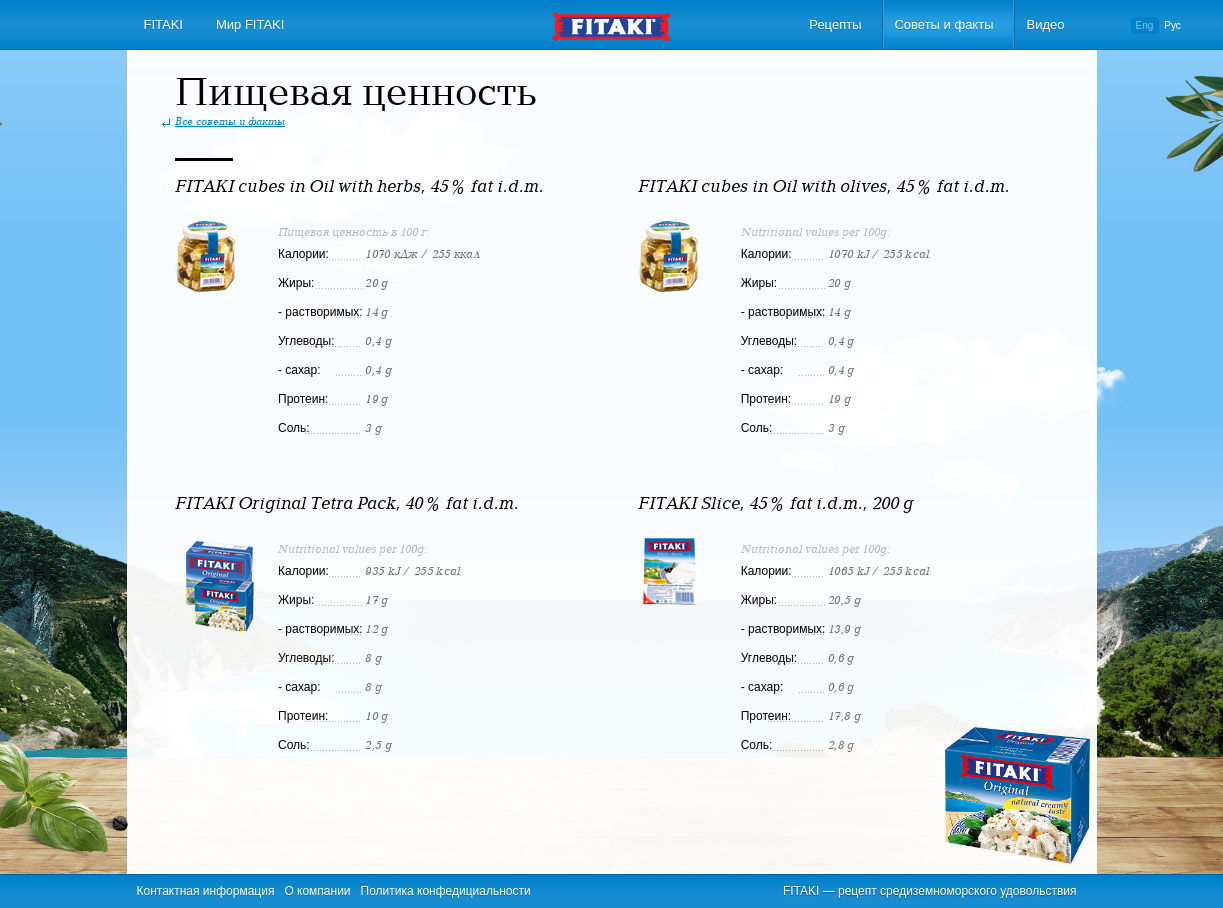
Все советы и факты (230, 122)
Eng (1145, 25)
